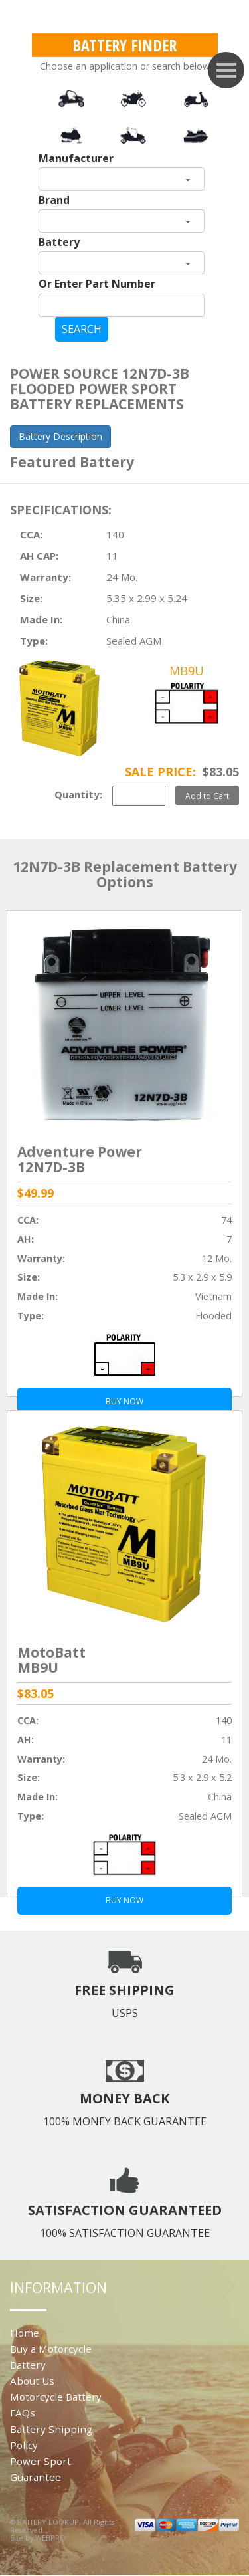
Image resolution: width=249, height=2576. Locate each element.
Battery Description (60, 436)
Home (24, 2332)
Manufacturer (76, 158)
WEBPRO (50, 2538)
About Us (32, 2380)
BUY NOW (124, 1900)
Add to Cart (207, 795)
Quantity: (78, 794)
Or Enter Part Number (97, 283)
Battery (59, 242)
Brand (54, 200)
